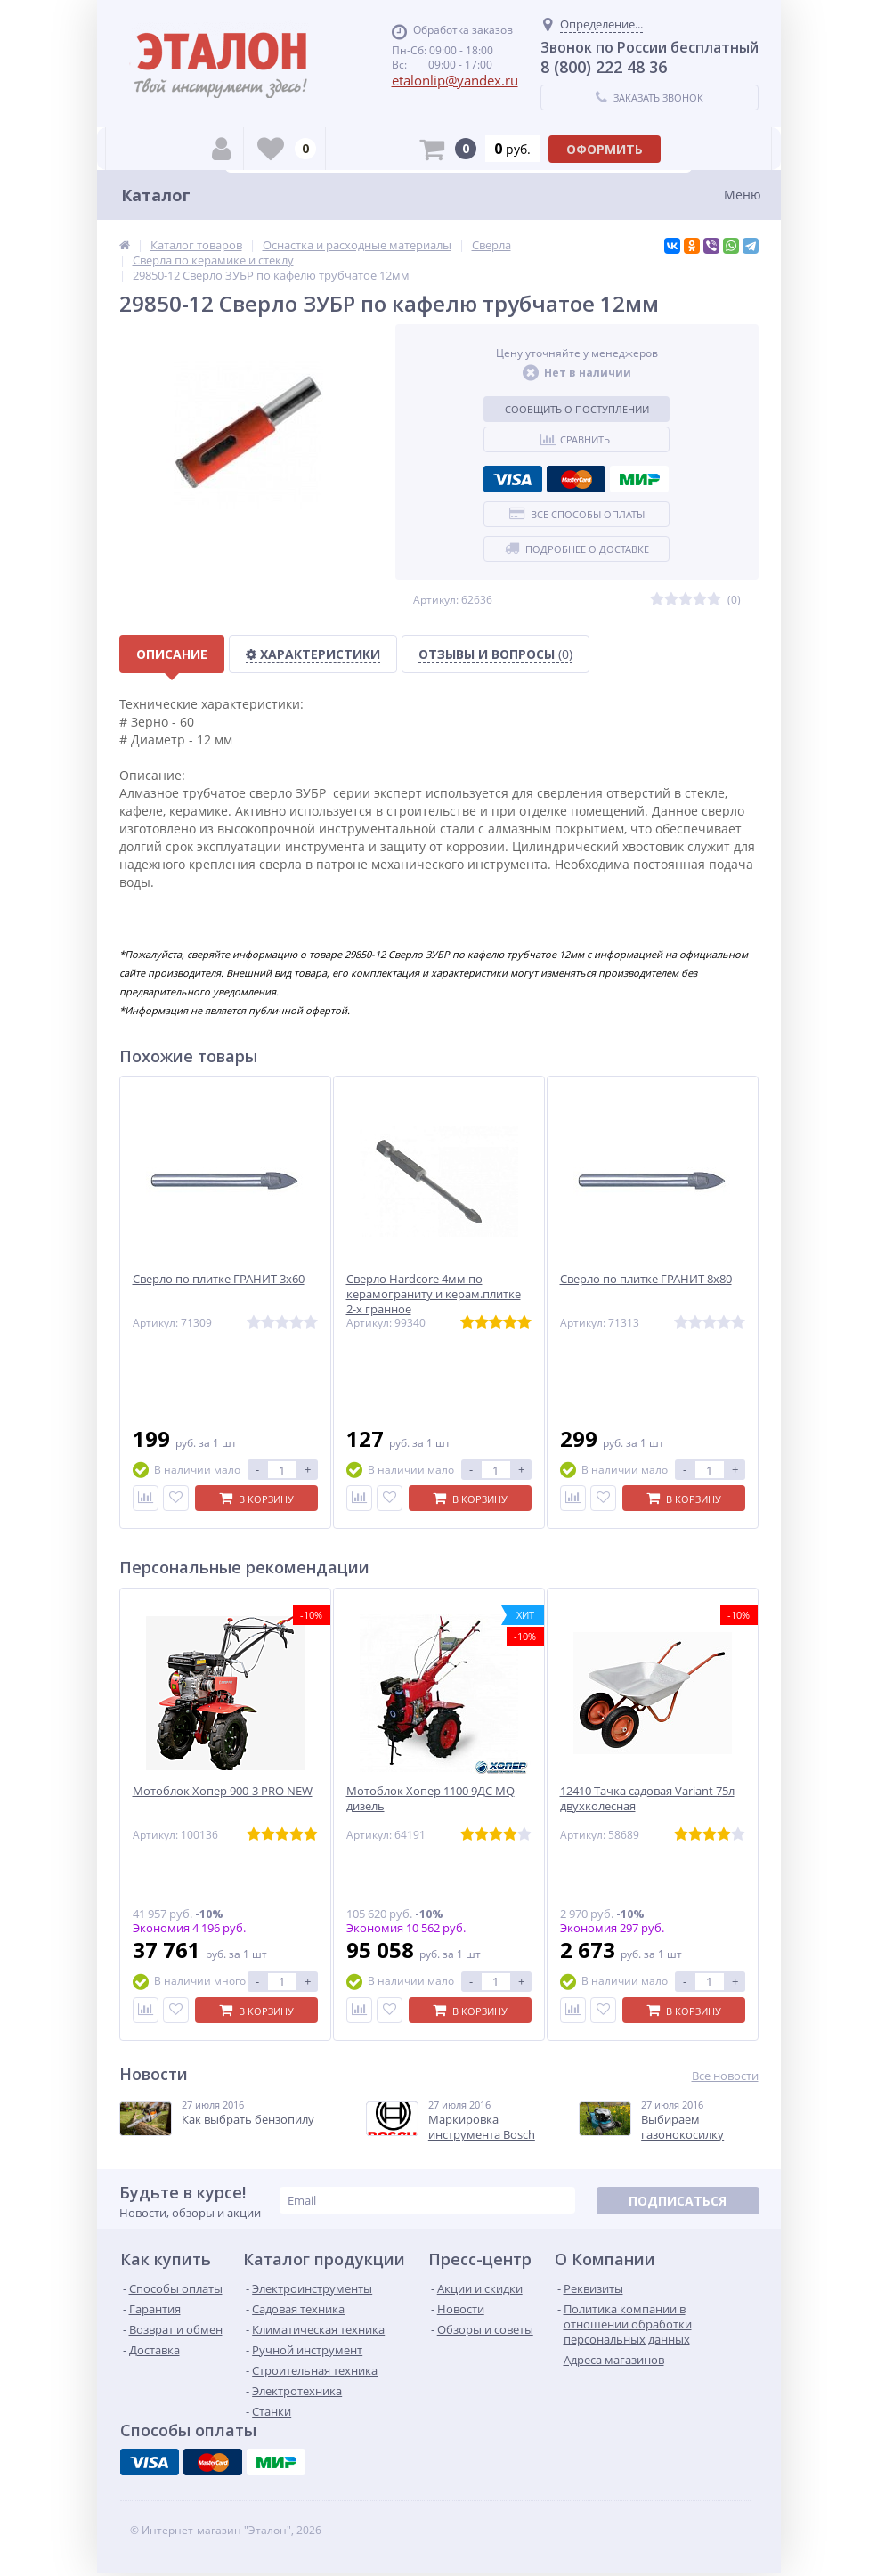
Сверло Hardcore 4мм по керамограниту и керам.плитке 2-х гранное (433, 1294)
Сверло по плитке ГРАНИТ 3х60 (219, 1279)
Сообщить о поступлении (577, 409)
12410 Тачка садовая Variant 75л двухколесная (647, 1799)
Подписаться (678, 2200)
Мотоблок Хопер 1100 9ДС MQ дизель (430, 1799)
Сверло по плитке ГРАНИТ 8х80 (646, 1279)
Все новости (725, 2076)
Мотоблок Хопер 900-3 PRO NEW (223, 1791)
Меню (742, 194)
